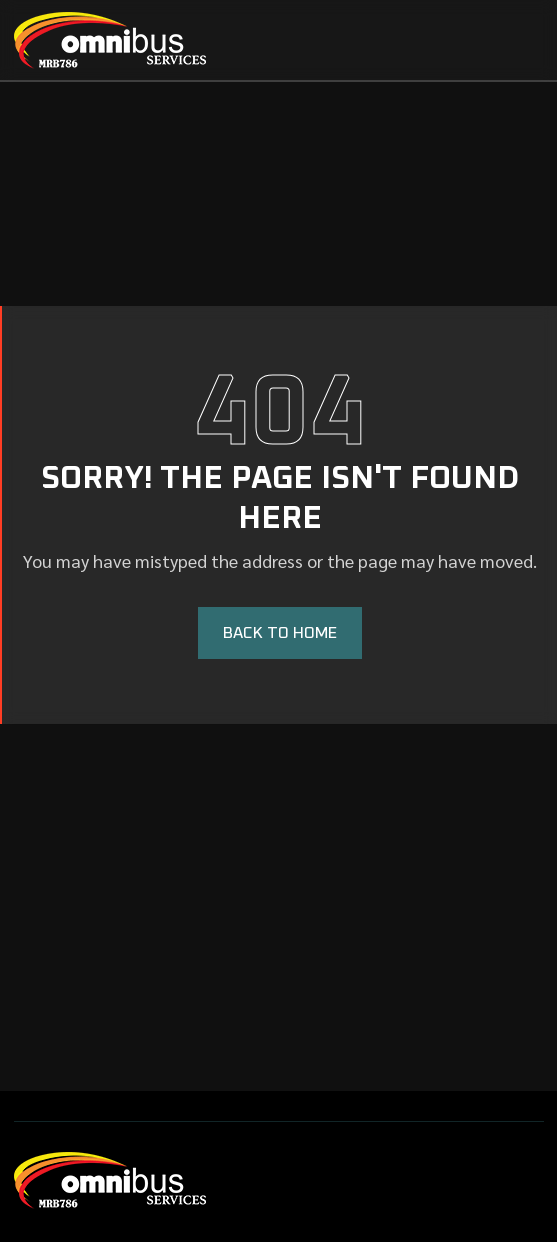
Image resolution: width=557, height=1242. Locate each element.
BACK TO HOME (280, 633)
